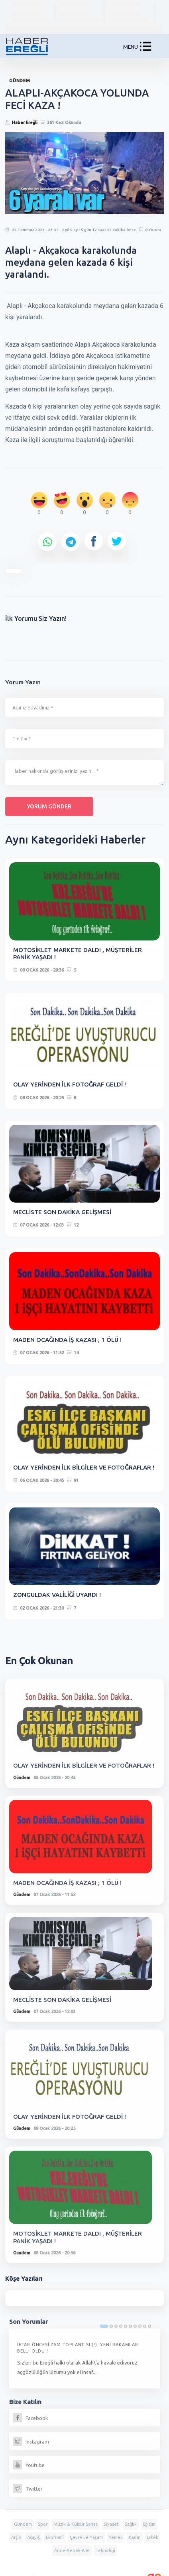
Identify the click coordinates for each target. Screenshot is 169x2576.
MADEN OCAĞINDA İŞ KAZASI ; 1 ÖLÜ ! (67, 1339)
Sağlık (131, 2524)
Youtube (29, 2465)
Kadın (135, 2537)
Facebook (30, 2418)
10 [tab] (149, 2326)
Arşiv (16, 2537)
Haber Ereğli (24, 122)
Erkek (152, 2537)
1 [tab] (104, 2326)
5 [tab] (125, 2326)
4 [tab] (120, 2326)
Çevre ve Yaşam (86, 2537)
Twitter (28, 2488)
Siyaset (111, 2524)
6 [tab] (130, 2326)
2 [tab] (111, 2326)
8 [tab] (139, 2326)
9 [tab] (144, 2326)
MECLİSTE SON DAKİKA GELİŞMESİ (62, 1212)
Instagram (31, 2441)
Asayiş (33, 2537)
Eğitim (149, 2524)
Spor (42, 2524)
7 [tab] (135, 2326)
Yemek (116, 2537)
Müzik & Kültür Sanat (75, 2524)
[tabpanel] (84, 2358)
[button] (145, 48)
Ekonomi (55, 2537)
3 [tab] (116, 2326)
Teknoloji (105, 2550)
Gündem (21, 1777)
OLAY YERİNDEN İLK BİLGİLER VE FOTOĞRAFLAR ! (83, 1467)
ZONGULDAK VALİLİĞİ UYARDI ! (57, 1594)
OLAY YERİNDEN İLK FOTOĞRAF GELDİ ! (69, 1084)
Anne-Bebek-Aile (72, 2550)
